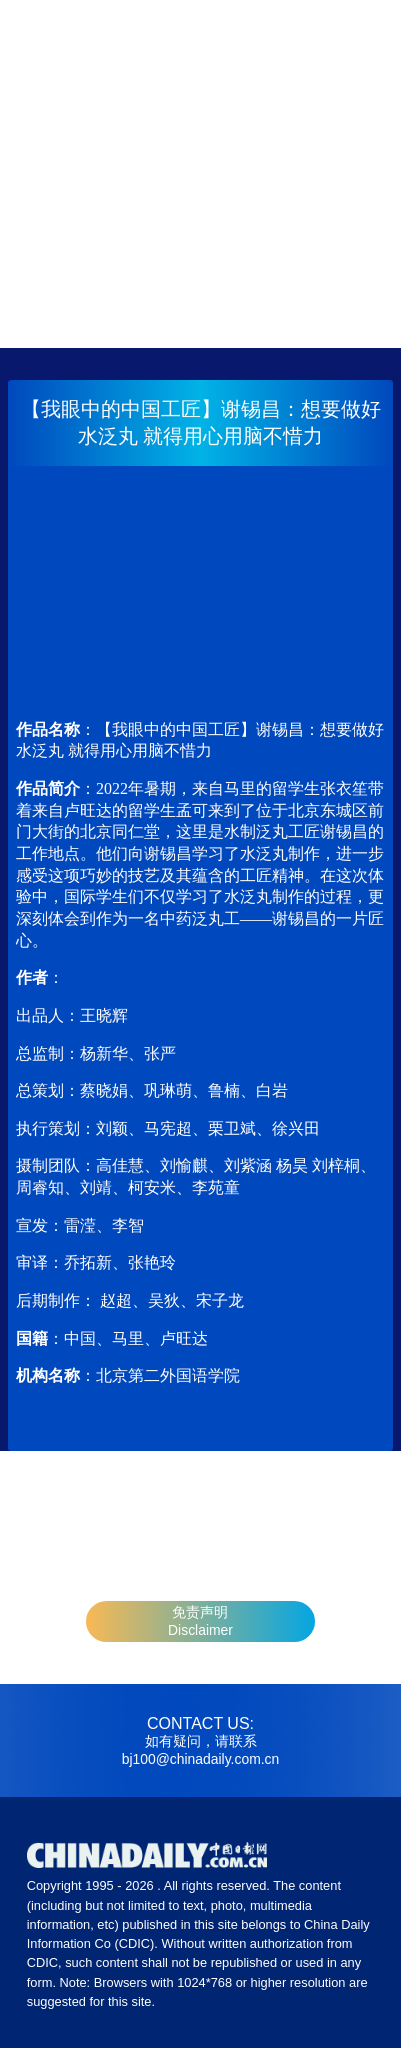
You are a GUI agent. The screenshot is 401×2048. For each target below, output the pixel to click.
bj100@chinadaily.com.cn (200, 1759)
